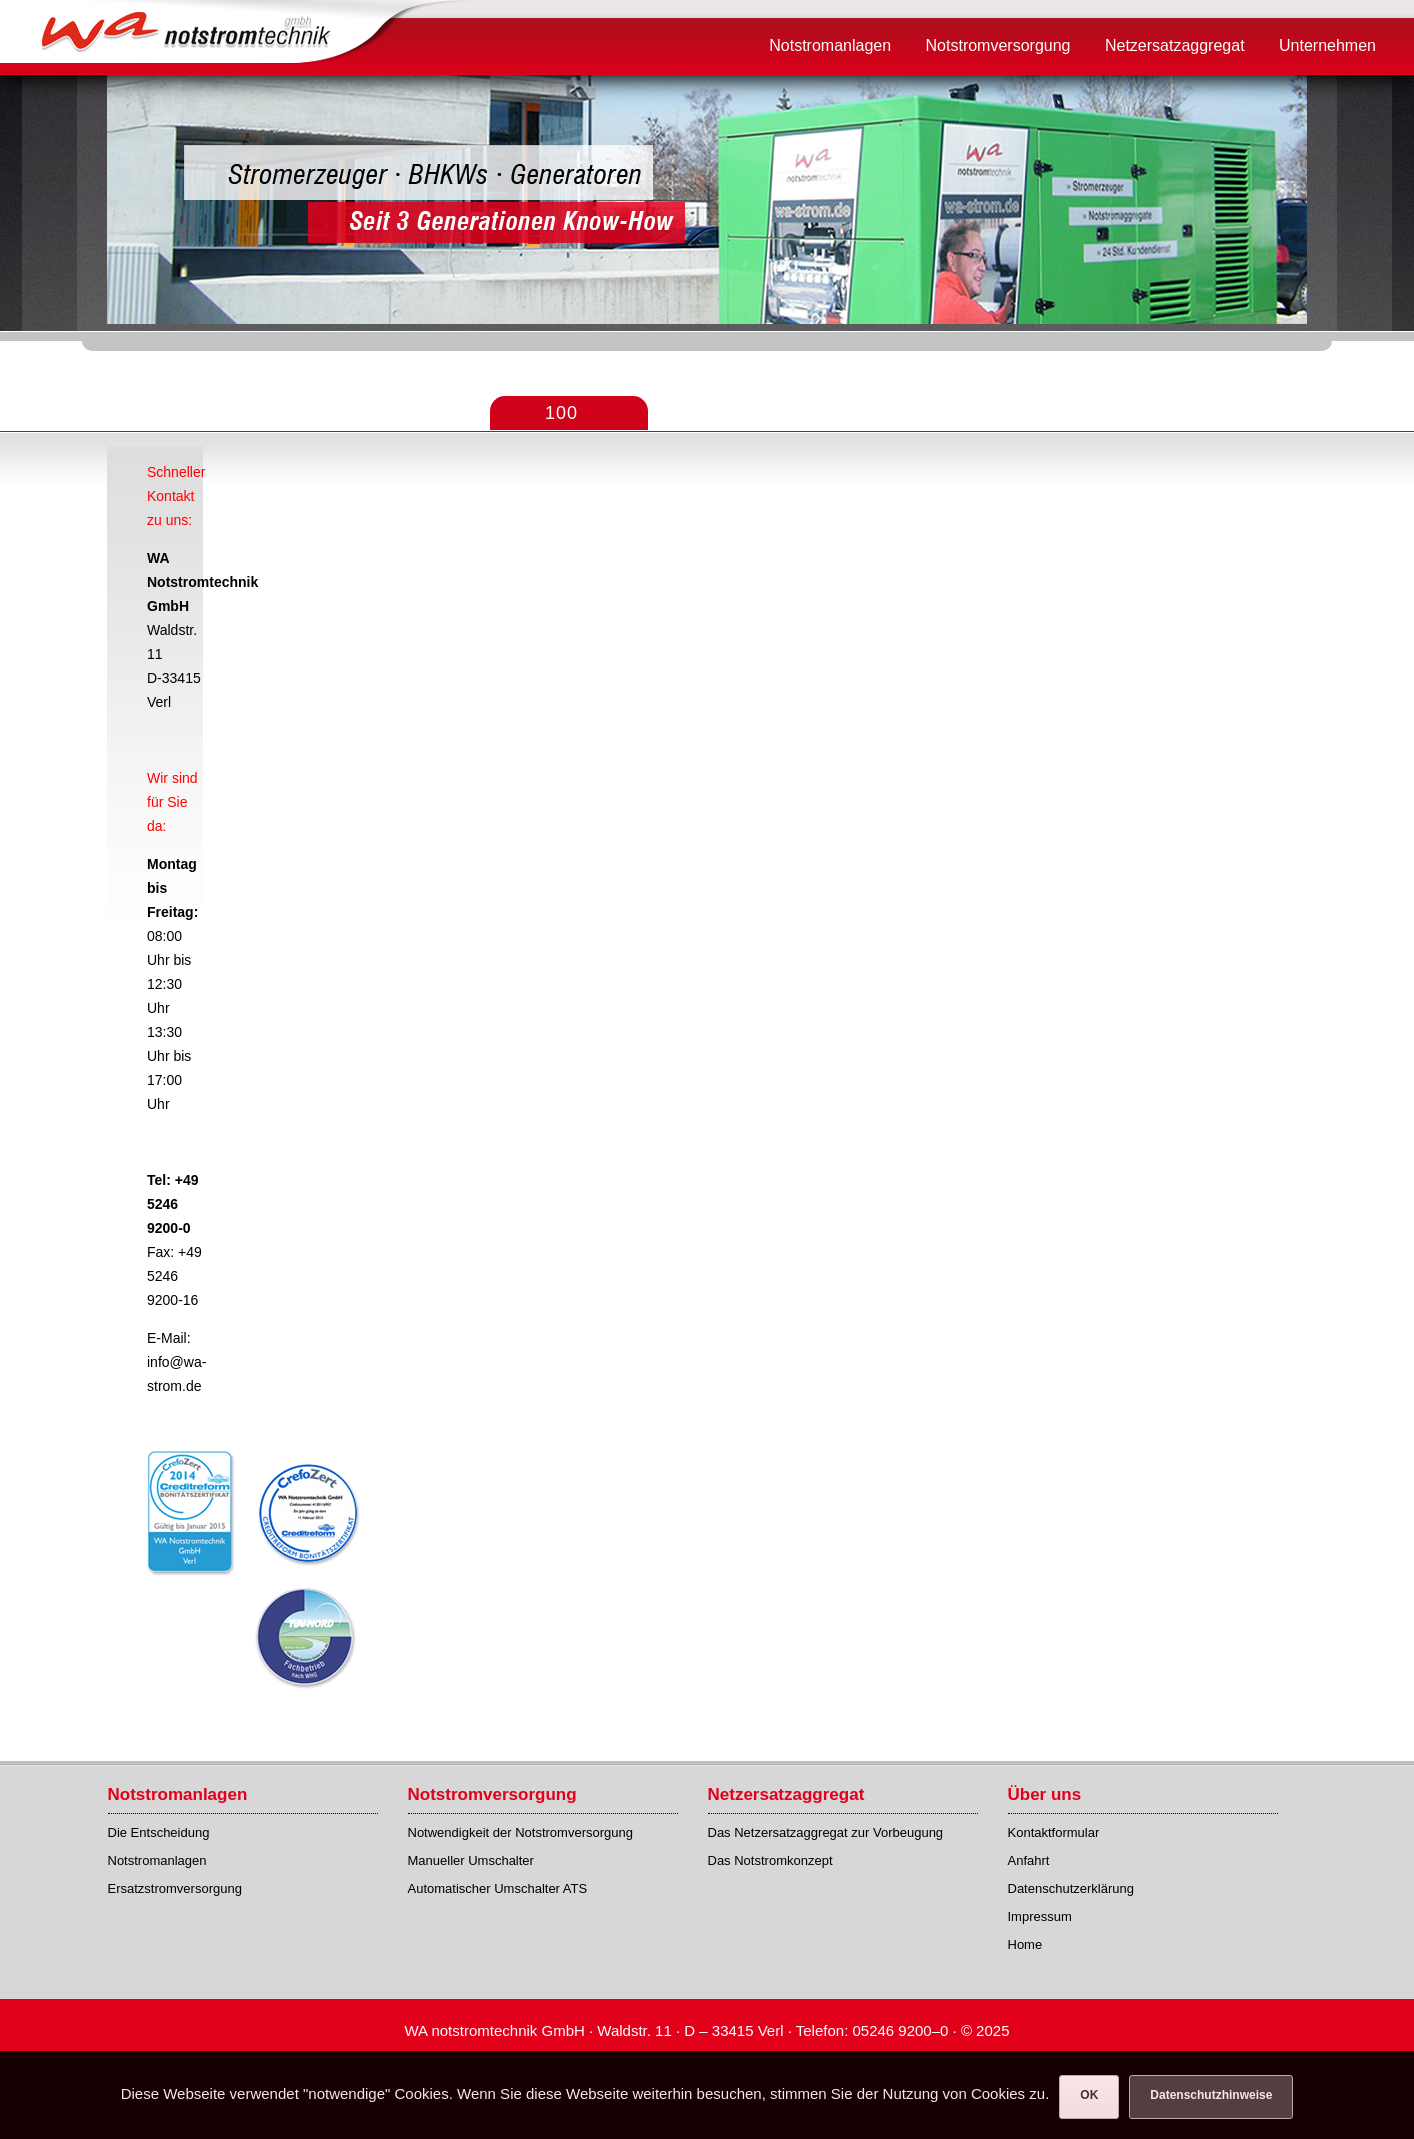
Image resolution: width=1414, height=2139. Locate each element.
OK (1089, 2095)
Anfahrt (1029, 1860)
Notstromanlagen (157, 1860)
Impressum (1040, 1916)
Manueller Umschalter (471, 1860)
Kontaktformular (1054, 1832)
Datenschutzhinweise (1211, 2095)
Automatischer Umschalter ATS (498, 1888)
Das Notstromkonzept (770, 1860)
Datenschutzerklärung (1071, 1888)
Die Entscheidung (159, 1832)
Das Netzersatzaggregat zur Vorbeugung (826, 1832)
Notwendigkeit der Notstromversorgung (520, 1832)
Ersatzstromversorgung (175, 1888)
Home (1025, 1944)
